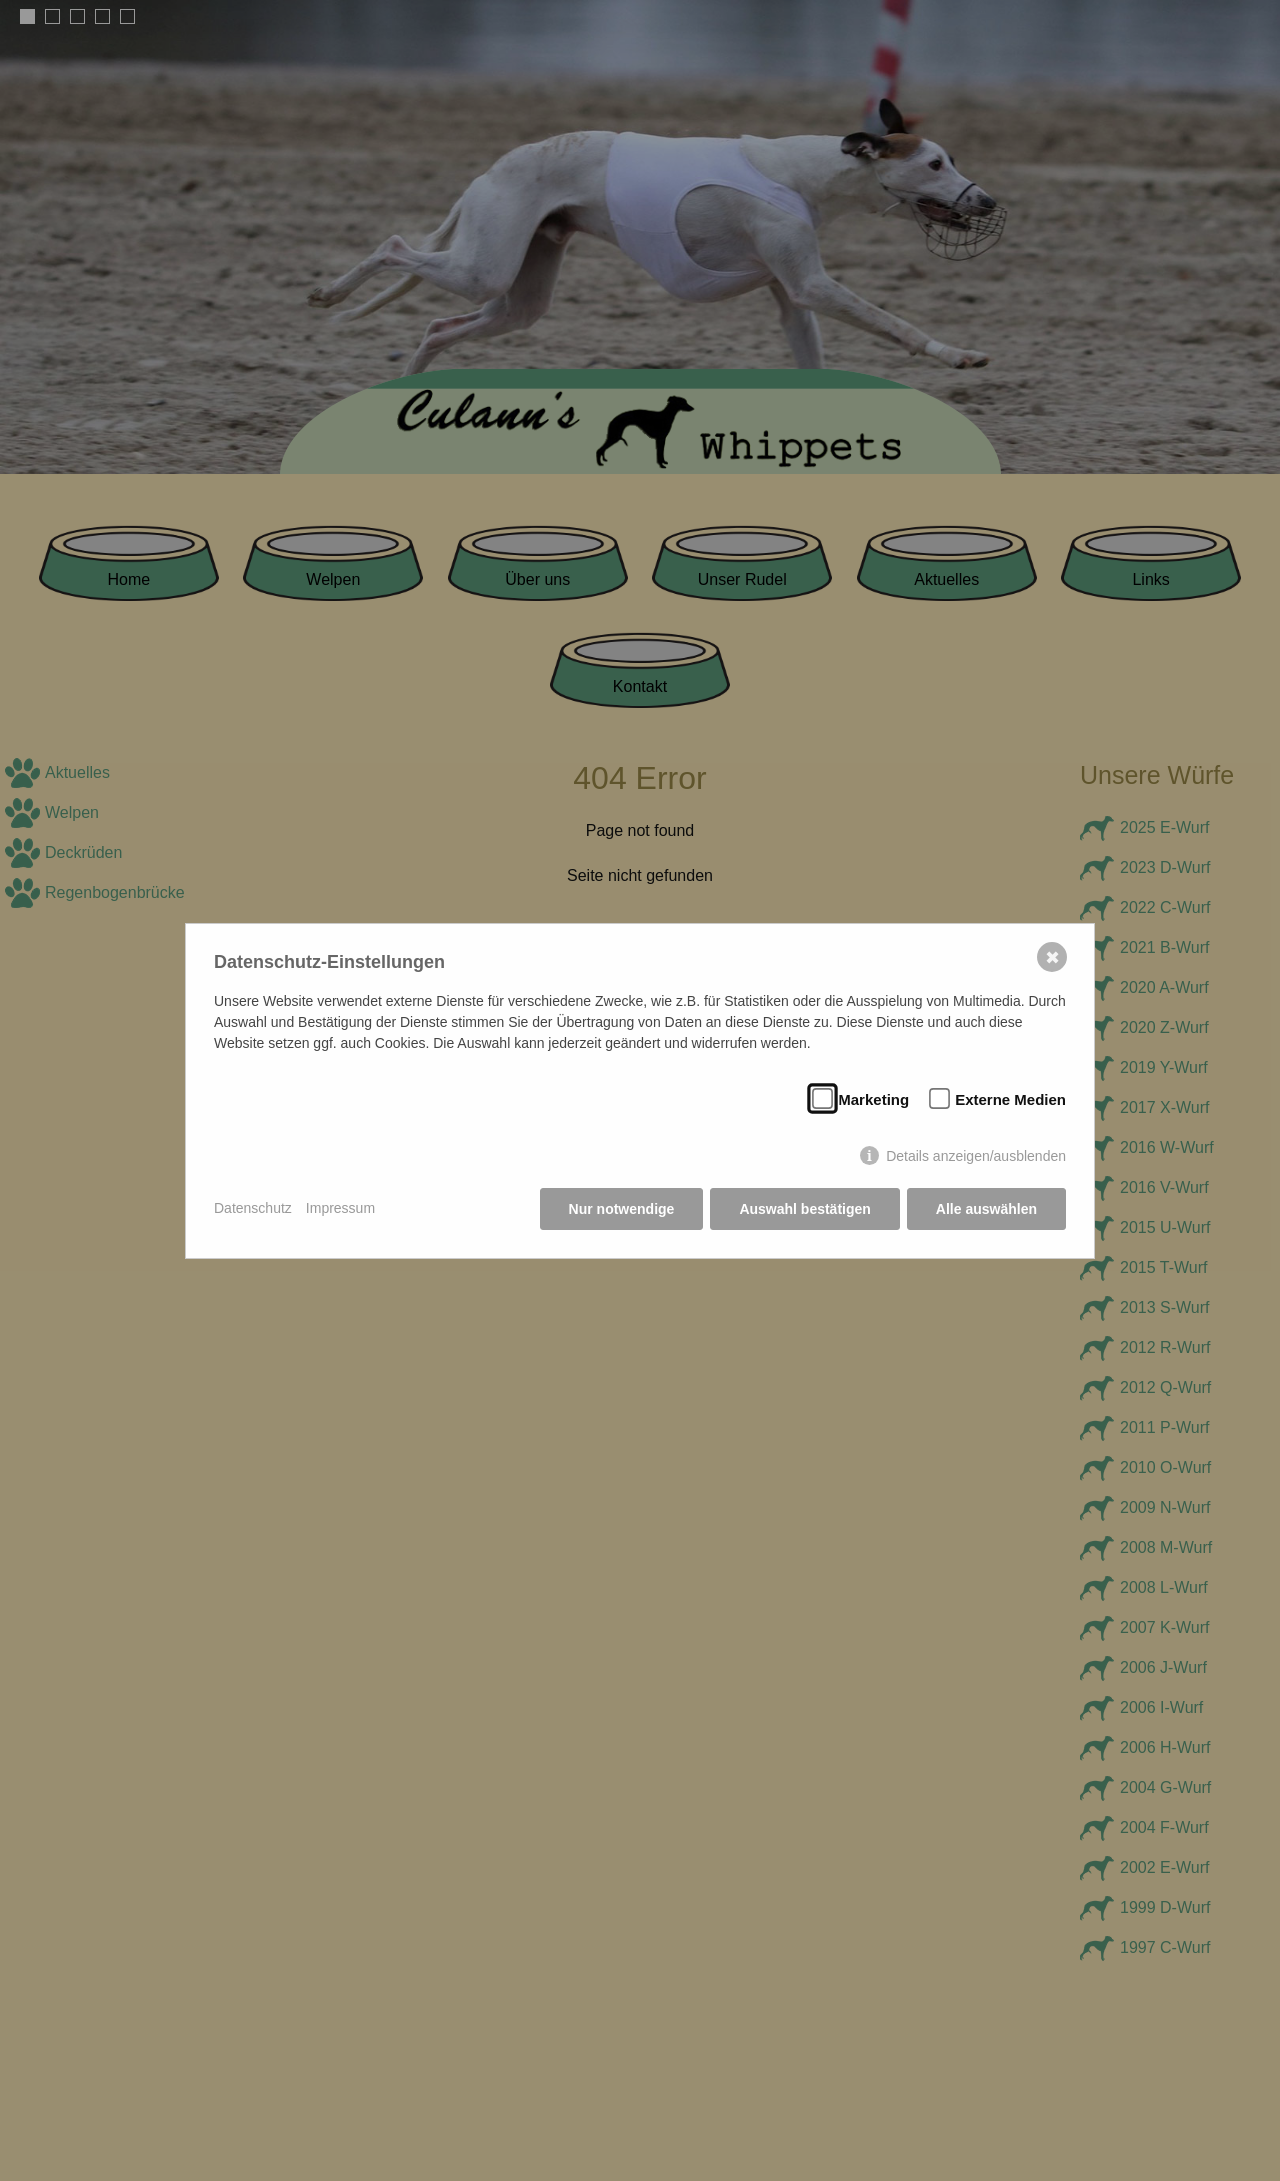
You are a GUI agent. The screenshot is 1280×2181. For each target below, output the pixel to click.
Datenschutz (253, 1208)
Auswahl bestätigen (804, 1209)
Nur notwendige (622, 1209)
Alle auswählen (986, 1209)
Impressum (340, 1208)
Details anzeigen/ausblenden (976, 1156)
